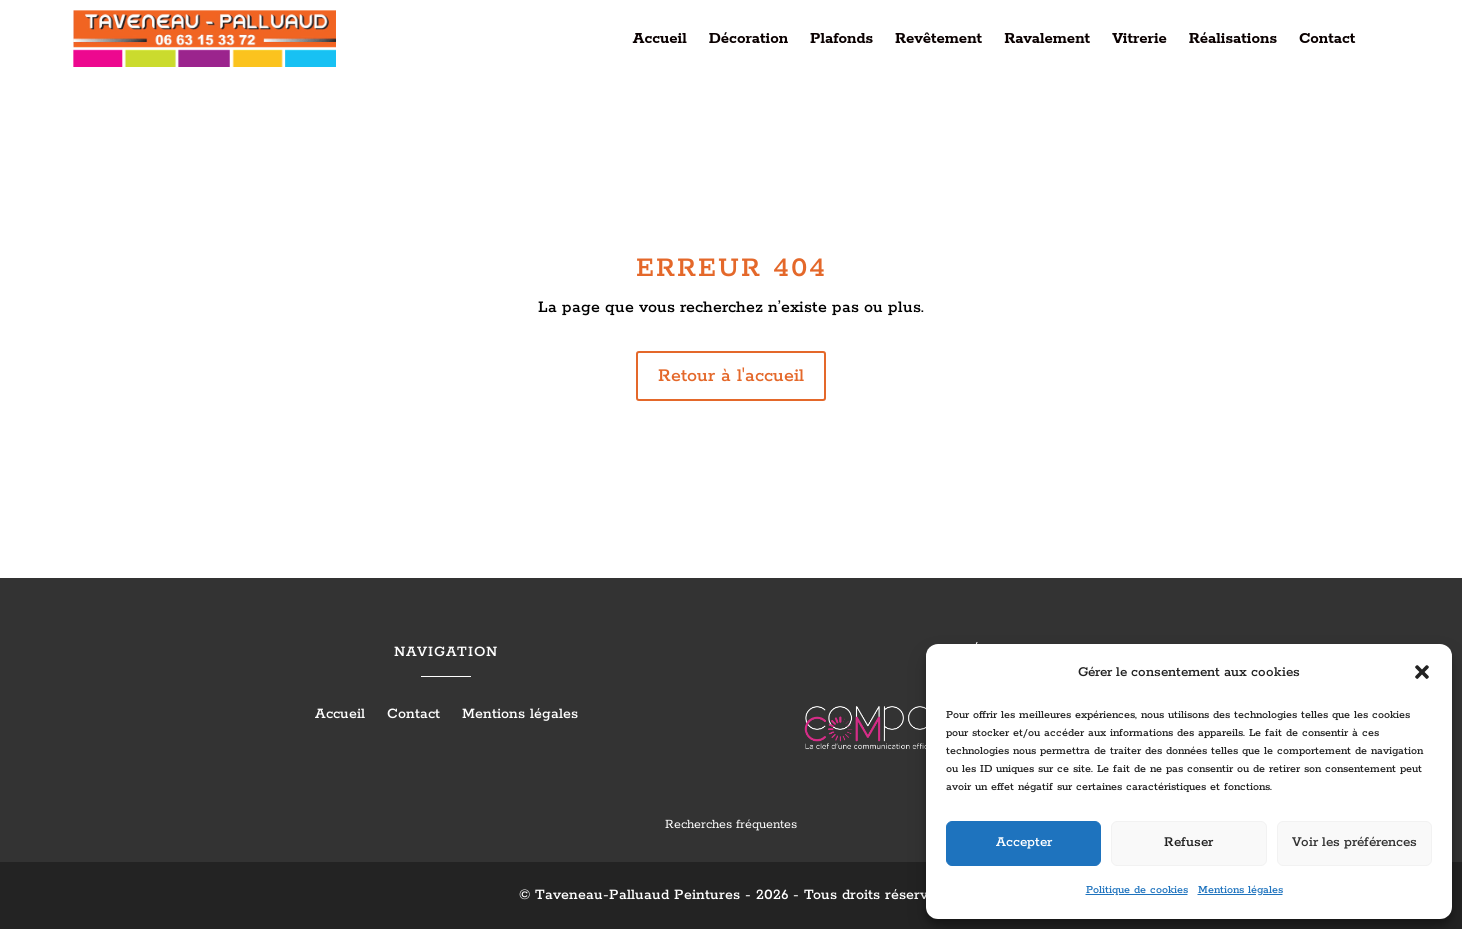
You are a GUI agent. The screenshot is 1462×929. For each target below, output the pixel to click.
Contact (1327, 40)
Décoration (748, 40)
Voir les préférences (1354, 842)
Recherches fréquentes (731, 824)
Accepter (1024, 842)
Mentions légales (1240, 890)
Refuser (1188, 842)
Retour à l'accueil (731, 376)
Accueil (660, 40)
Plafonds (841, 40)
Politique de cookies (1137, 890)
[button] (1422, 672)
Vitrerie (1139, 40)
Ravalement (1047, 40)
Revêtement (938, 40)
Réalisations (1233, 40)
